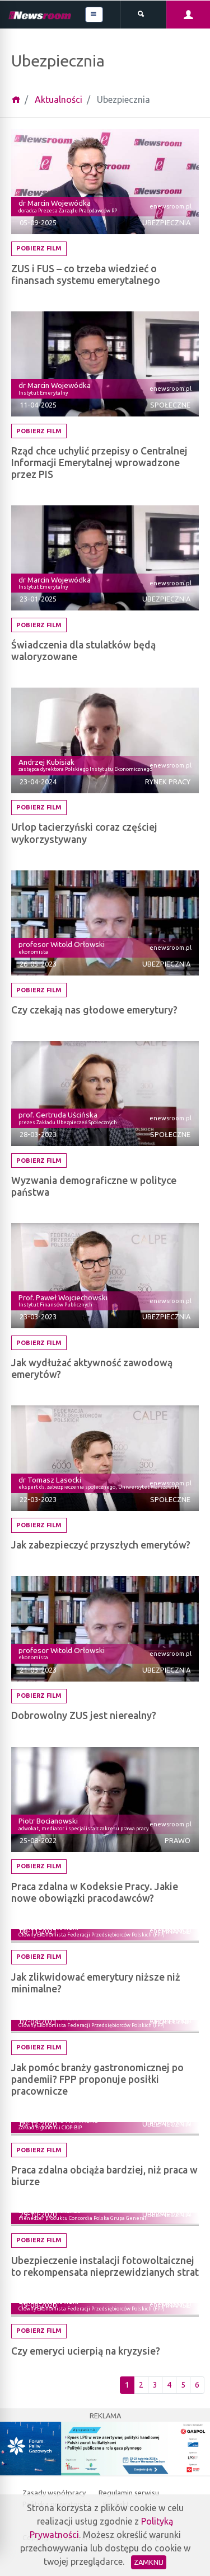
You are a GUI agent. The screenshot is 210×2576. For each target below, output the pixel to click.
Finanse (176, 1931)
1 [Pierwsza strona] (127, 2384)
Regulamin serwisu (129, 2493)
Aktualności (58, 99)
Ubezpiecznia (166, 222)
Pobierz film (39, 248)
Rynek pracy (167, 781)
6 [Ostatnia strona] (197, 2384)
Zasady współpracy (54, 2493)
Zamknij (149, 2562)
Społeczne (170, 405)
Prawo (177, 1840)
